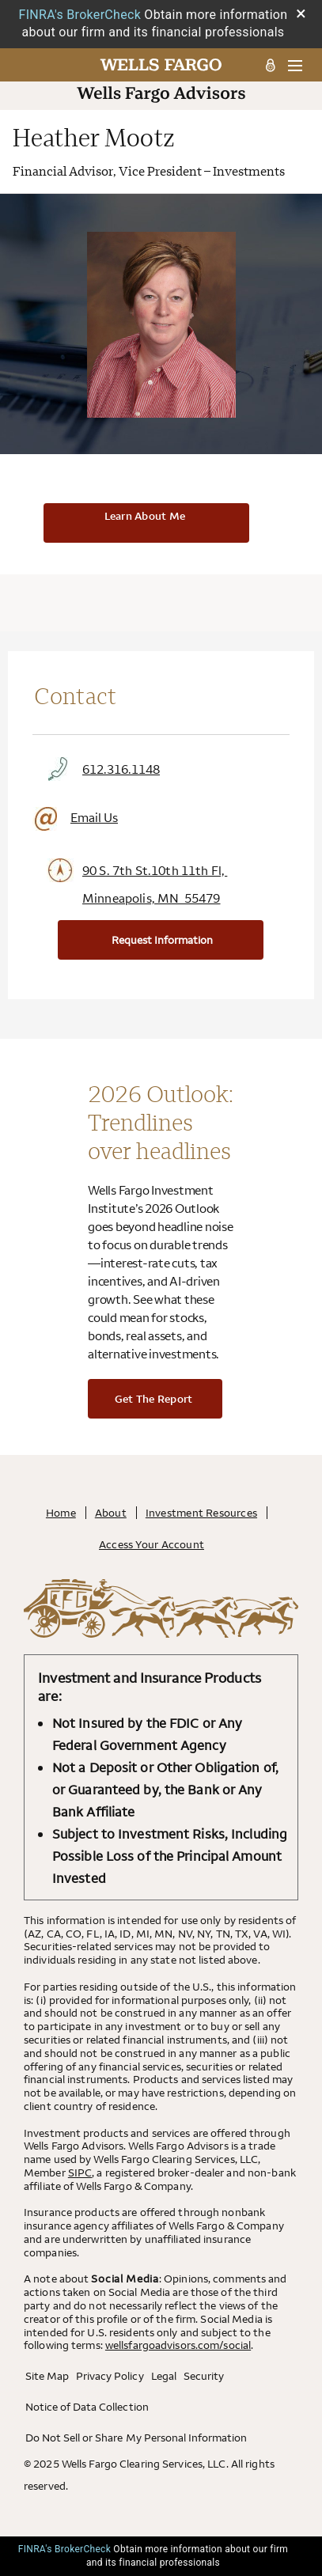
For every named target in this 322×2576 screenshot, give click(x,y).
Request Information (162, 940)
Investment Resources (201, 1513)
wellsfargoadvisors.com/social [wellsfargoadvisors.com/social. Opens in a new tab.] (178, 2345)
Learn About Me (145, 516)
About (111, 1513)
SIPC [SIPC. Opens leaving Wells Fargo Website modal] (80, 2172)
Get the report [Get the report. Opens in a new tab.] (154, 1399)
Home (61, 1513)
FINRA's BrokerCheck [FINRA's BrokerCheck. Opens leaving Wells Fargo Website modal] (80, 14)
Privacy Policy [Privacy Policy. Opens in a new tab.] (109, 2376)
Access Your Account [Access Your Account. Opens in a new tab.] (151, 1544)
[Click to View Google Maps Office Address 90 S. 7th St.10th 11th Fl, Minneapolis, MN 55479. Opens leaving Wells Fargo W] (161, 884)
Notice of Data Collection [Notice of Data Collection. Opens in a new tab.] (87, 2407)
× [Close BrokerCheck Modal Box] (301, 13)
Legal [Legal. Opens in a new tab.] (163, 2376)
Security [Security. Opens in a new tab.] (204, 2376)
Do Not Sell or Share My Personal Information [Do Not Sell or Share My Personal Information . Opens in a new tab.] (136, 2437)
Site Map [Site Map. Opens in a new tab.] (47, 2376)
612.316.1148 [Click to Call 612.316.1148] (102, 769)
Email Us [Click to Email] (75, 818)
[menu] (289, 65)
